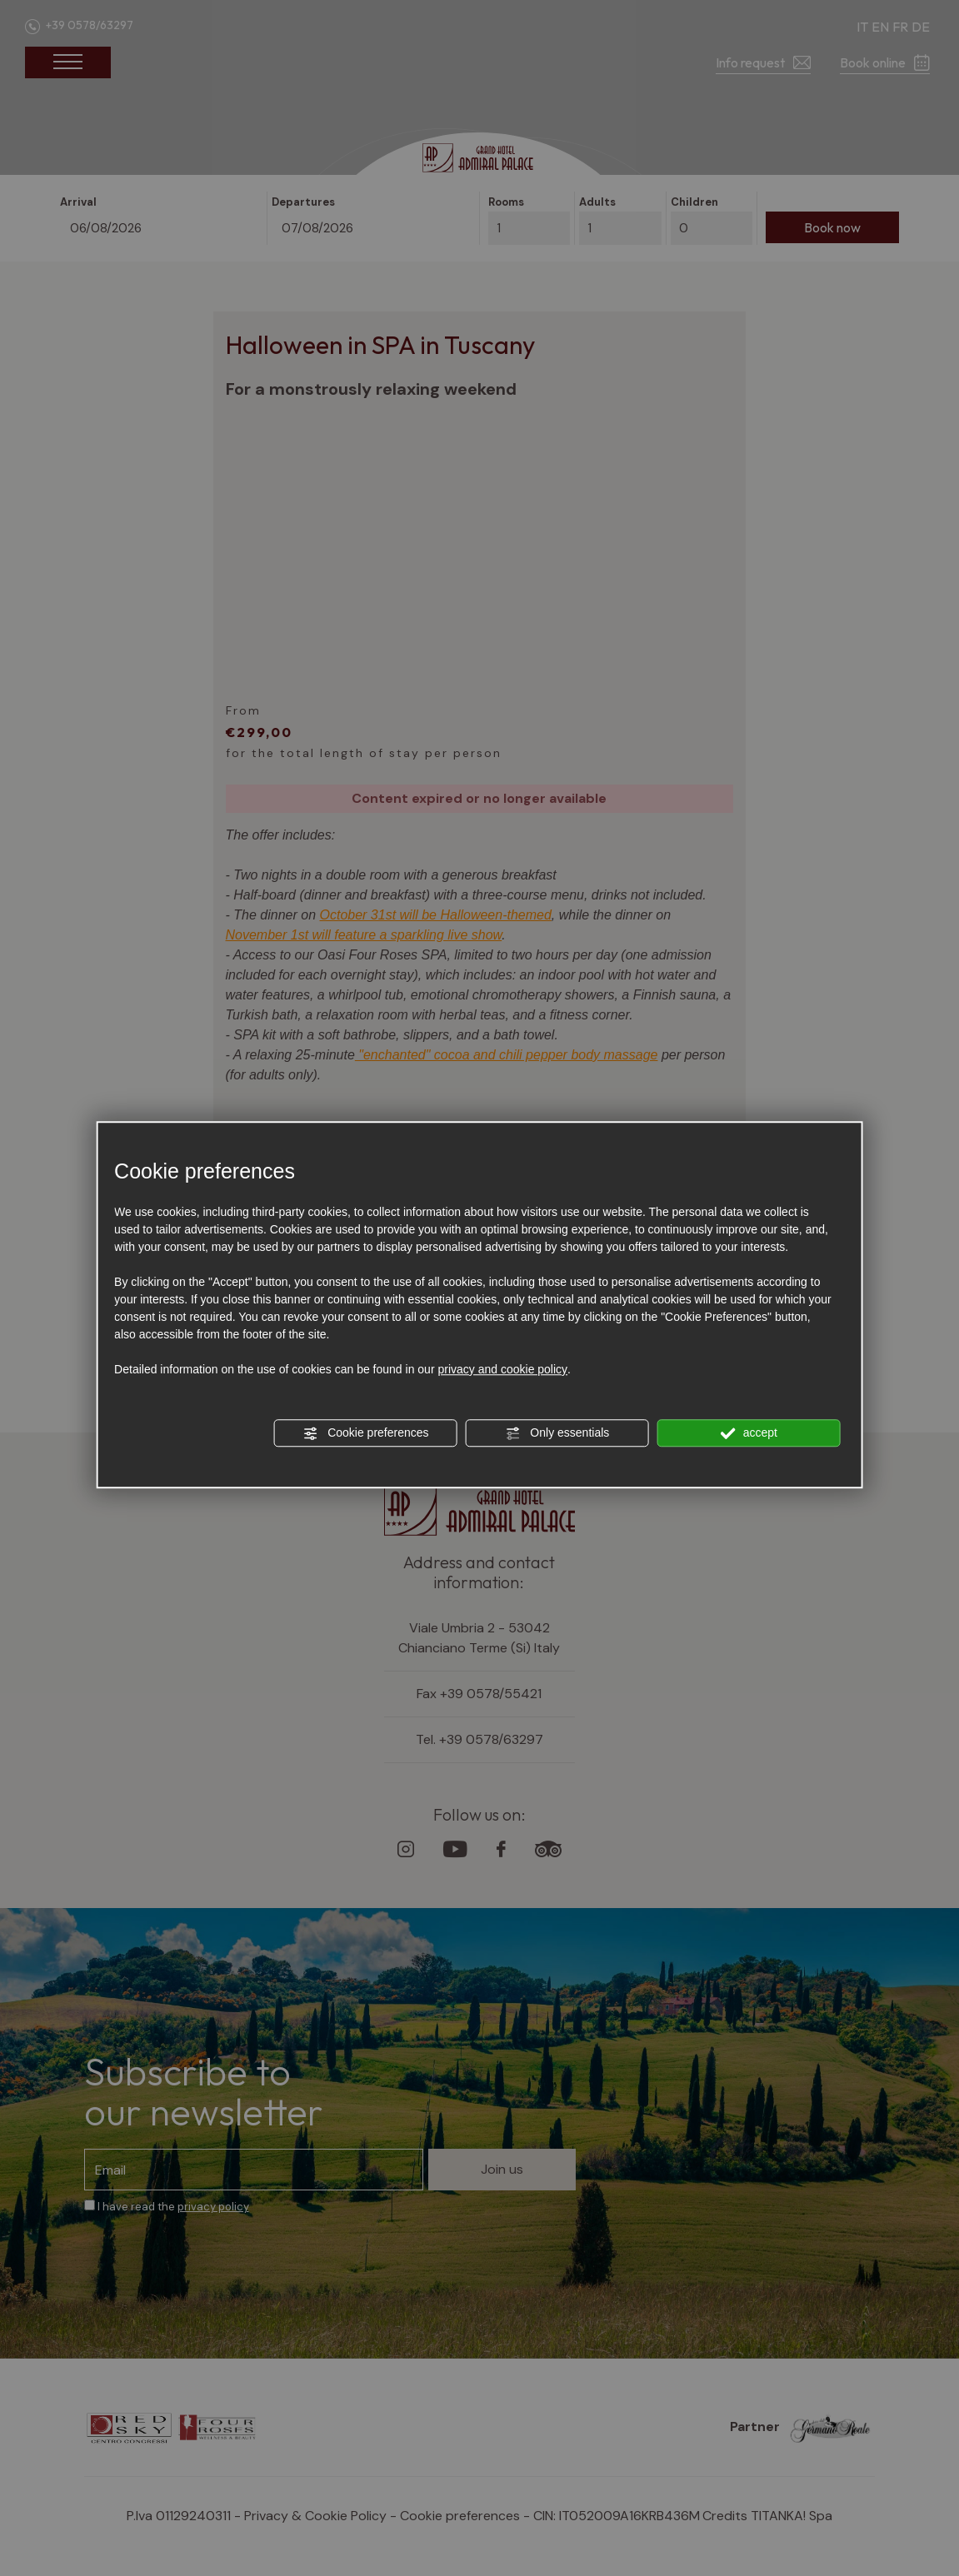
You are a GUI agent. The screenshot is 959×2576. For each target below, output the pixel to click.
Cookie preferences (365, 1433)
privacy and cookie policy (502, 1369)
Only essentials (557, 1433)
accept (749, 1433)
